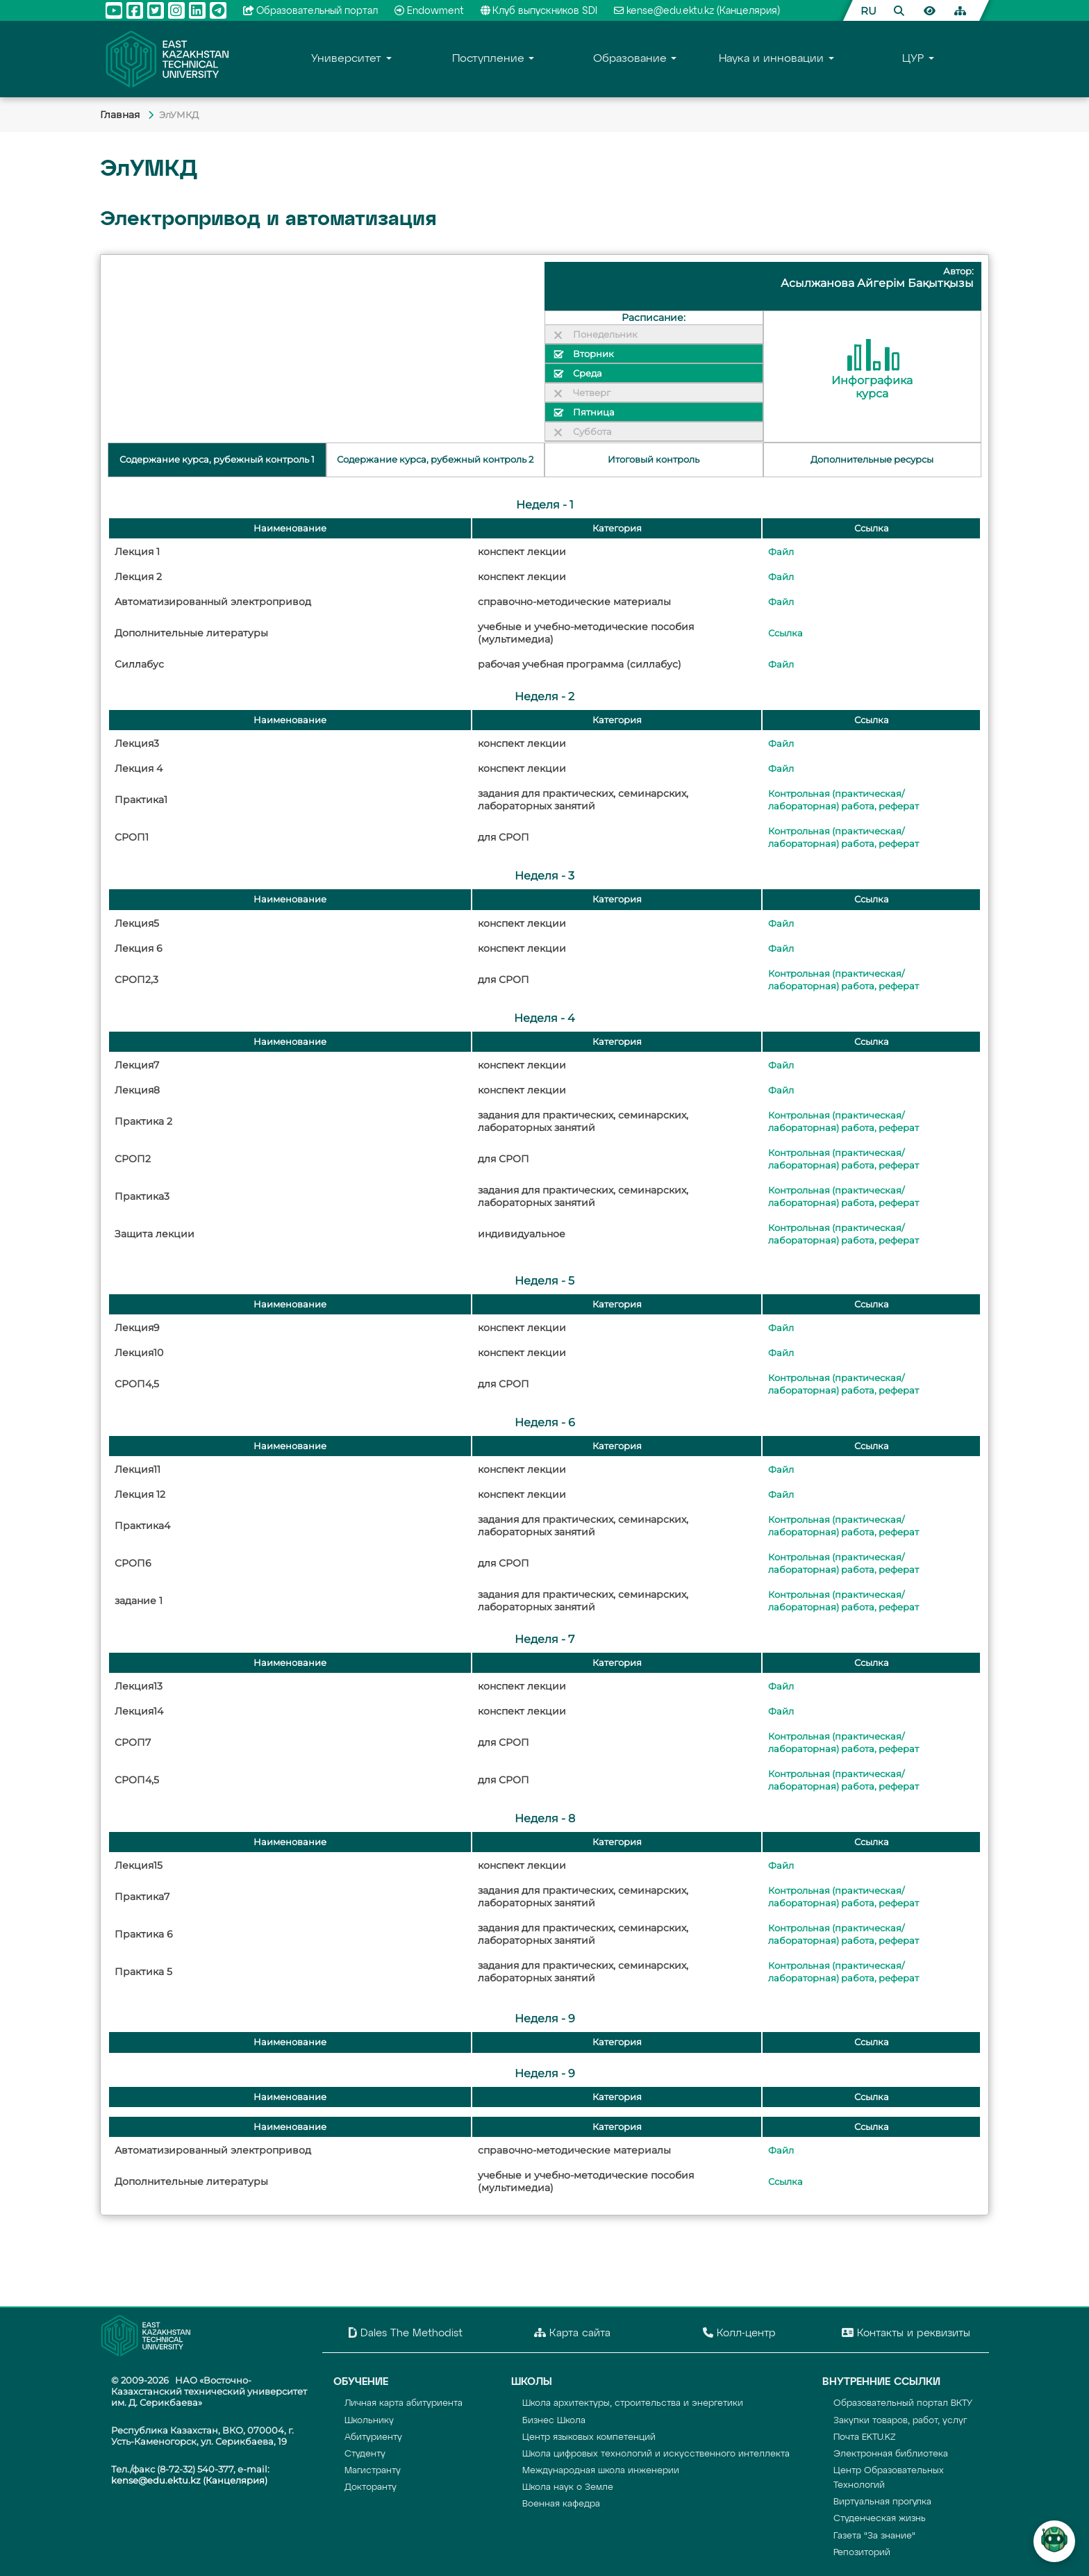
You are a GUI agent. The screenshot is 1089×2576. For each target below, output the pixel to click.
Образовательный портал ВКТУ (902, 2403)
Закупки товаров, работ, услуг (900, 2420)
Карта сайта (572, 2332)
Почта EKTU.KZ (864, 2437)
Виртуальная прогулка (882, 2502)
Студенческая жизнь (879, 2518)
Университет (346, 59)
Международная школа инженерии (600, 2470)
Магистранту (372, 2470)
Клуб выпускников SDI (539, 11)
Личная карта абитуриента (403, 2403)
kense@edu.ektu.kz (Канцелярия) (697, 11)
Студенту (364, 2454)
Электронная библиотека (890, 2454)
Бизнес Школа (553, 2420)
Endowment (429, 11)
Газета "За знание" (874, 2536)
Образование (630, 59)
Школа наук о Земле (567, 2487)
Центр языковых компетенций (589, 2437)
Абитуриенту (373, 2437)
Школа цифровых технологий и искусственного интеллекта (656, 2454)
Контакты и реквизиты (906, 2332)
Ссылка (785, 633)
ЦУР (913, 59)
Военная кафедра (561, 2504)
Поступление (488, 59)
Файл (781, 552)
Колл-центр (739, 2332)
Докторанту (370, 2487)
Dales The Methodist (406, 2332)
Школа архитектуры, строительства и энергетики (632, 2403)
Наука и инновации (771, 59)
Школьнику (369, 2420)
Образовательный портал (311, 11)
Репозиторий (861, 2552)
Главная (121, 114)
